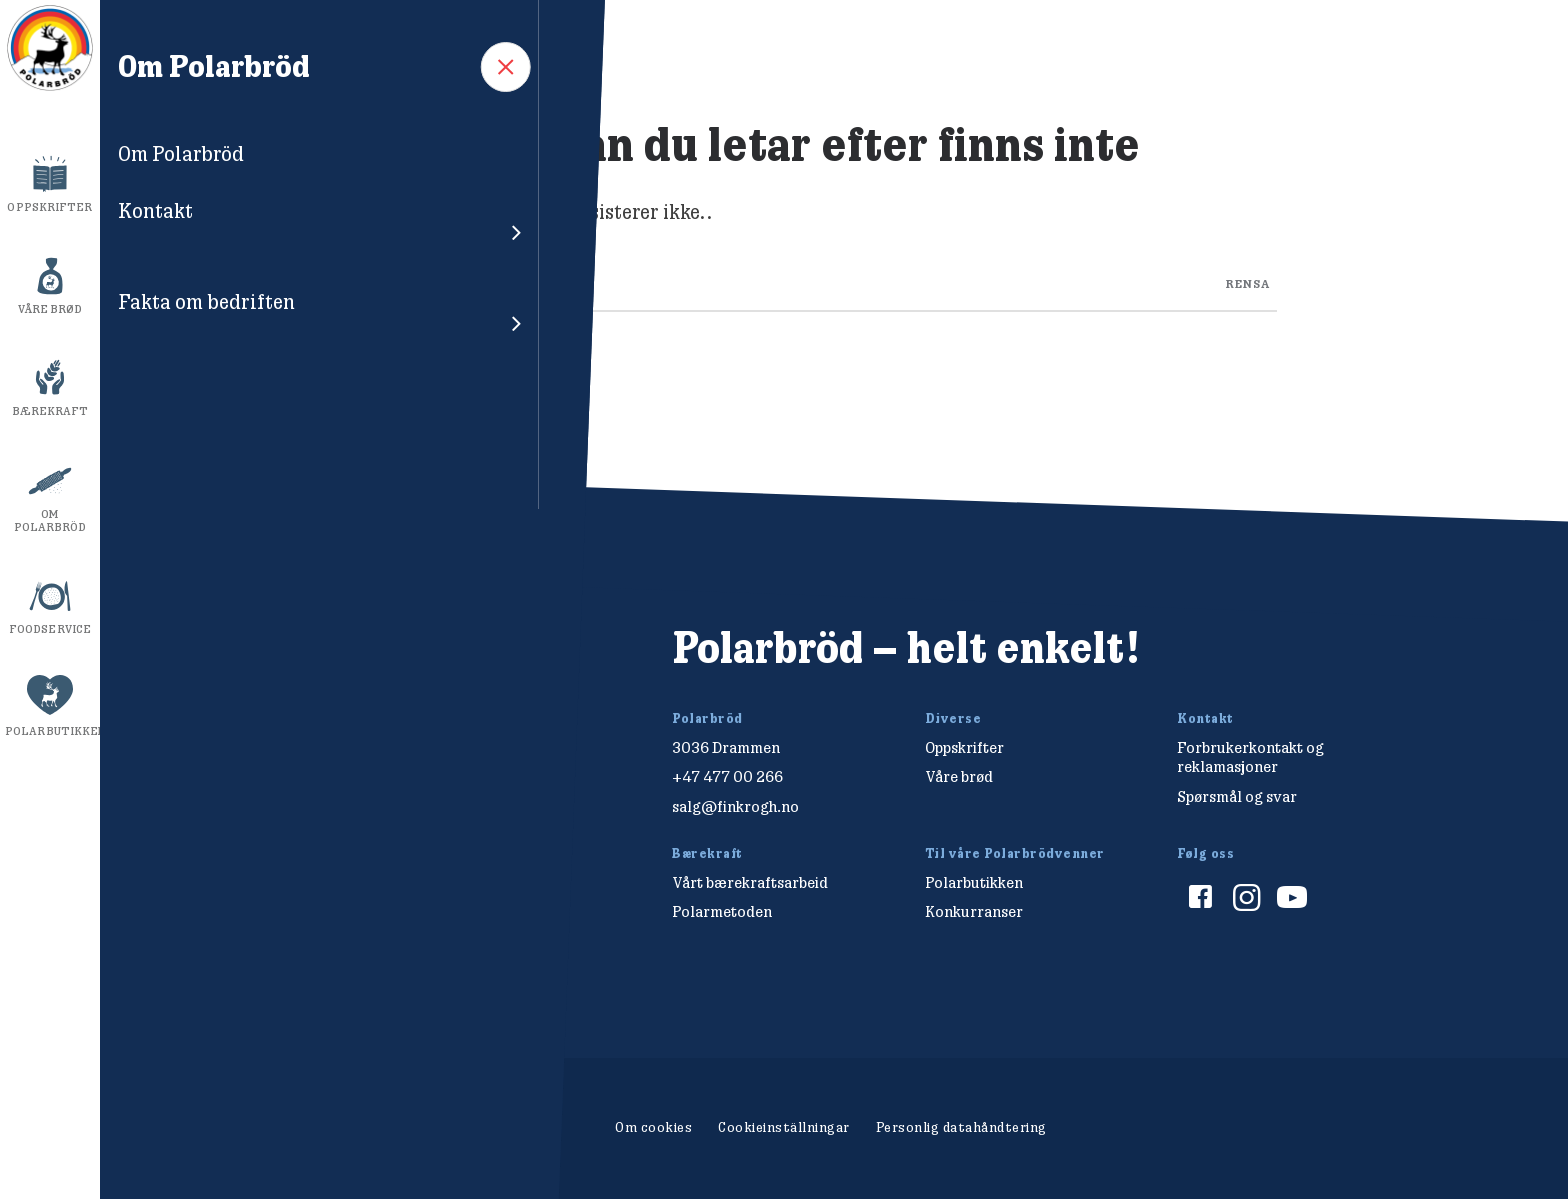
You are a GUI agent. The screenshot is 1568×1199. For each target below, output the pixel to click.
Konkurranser (974, 911)
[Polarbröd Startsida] (292, 669)
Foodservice (50, 629)
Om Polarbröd (50, 520)
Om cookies (653, 1127)
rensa (1248, 282)
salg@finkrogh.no (735, 806)
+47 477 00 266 (727, 776)
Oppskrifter (49, 207)
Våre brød (50, 309)
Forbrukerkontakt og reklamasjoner (1250, 757)
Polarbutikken (52, 731)
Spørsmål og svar (1237, 796)
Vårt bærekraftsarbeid (750, 882)
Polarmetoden (722, 911)
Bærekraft (50, 411)
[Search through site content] (834, 279)
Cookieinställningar (784, 1127)
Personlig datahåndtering (961, 1127)
